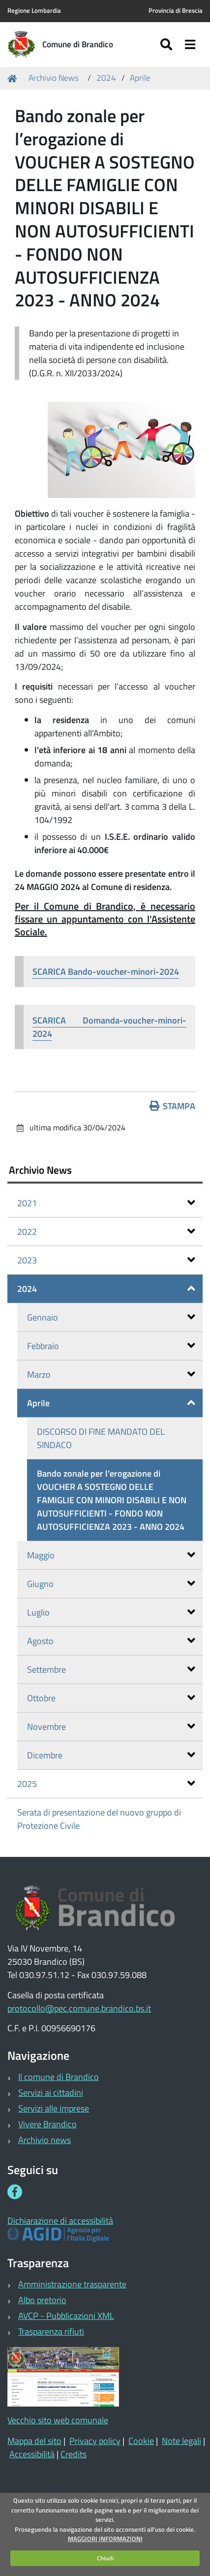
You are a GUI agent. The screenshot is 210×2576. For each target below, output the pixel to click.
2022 (106, 1231)
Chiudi (105, 2558)
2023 (106, 1260)
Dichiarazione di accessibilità (60, 2220)
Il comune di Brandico (58, 2076)
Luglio (111, 1612)
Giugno (111, 1583)
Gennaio (111, 1317)
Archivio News (54, 77)
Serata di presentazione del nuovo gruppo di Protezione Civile (99, 1819)
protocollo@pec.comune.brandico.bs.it (79, 2008)
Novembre (111, 1726)
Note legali (181, 2440)
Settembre (111, 1669)
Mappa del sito (34, 2440)
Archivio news (44, 2140)
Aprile (140, 77)
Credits (73, 2454)
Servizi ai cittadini (50, 2092)
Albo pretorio (42, 2300)
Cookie (141, 2440)
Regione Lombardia (34, 10)
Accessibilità (32, 2454)
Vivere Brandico (47, 2124)
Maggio (111, 1555)
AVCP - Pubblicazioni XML (66, 2315)
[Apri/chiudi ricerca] (167, 45)
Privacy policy (94, 2440)
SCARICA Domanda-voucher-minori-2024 (109, 1027)
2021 (106, 1203)
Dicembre (111, 1755)
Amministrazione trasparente (72, 2284)
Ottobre (111, 1698)
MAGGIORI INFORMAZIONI (105, 2538)
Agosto (111, 1641)
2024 (106, 77)
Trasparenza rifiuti (51, 2331)
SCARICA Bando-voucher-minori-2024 (105, 971)
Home (13, 78)
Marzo (111, 1374)
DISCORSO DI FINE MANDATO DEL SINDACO (101, 1438)
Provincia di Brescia (176, 10)
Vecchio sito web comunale (57, 2420)
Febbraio (111, 1346)
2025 (106, 1783)
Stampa (173, 1106)
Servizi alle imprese (53, 2108)
